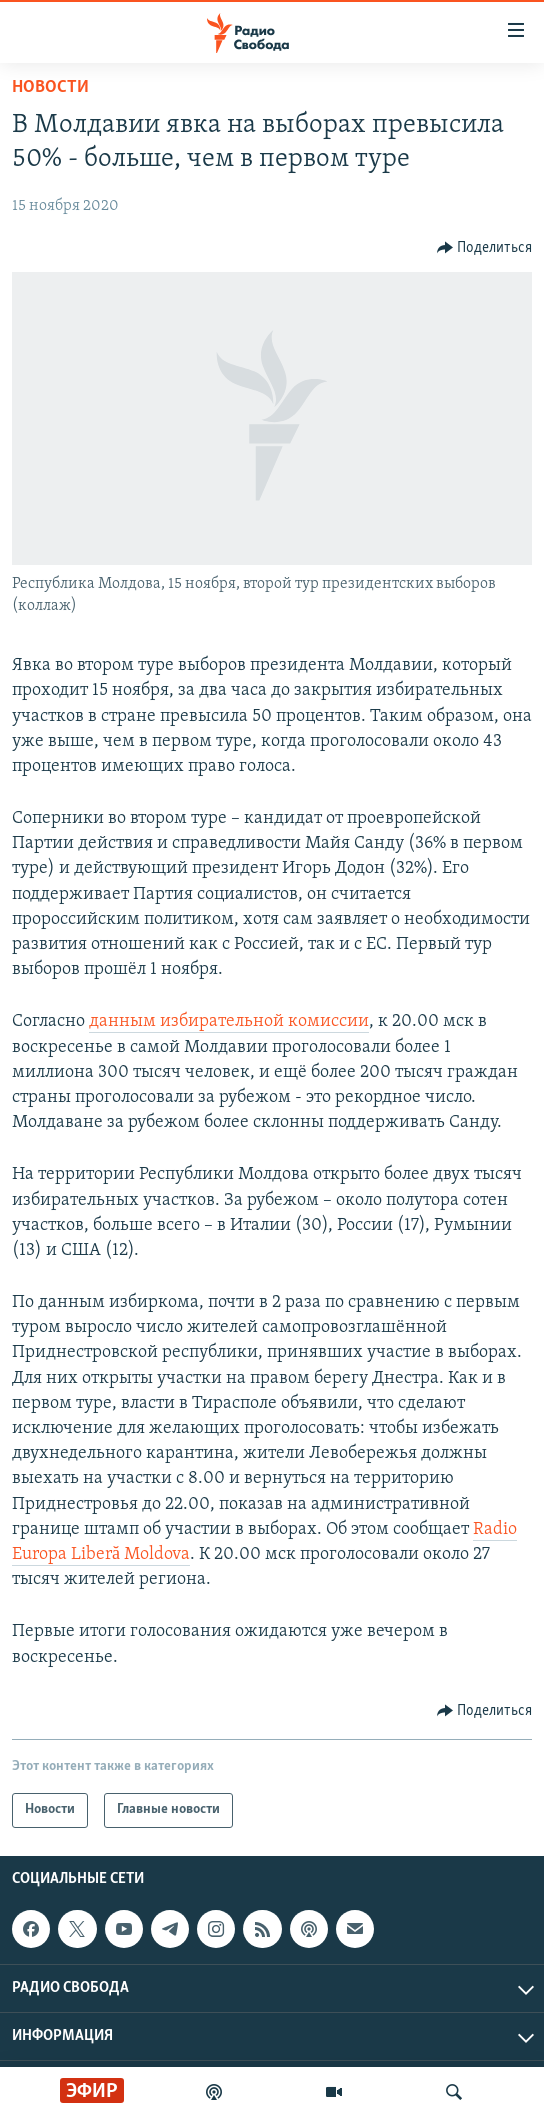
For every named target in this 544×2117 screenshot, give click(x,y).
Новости (50, 87)
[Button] (485, 248)
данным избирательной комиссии (229, 1021)
